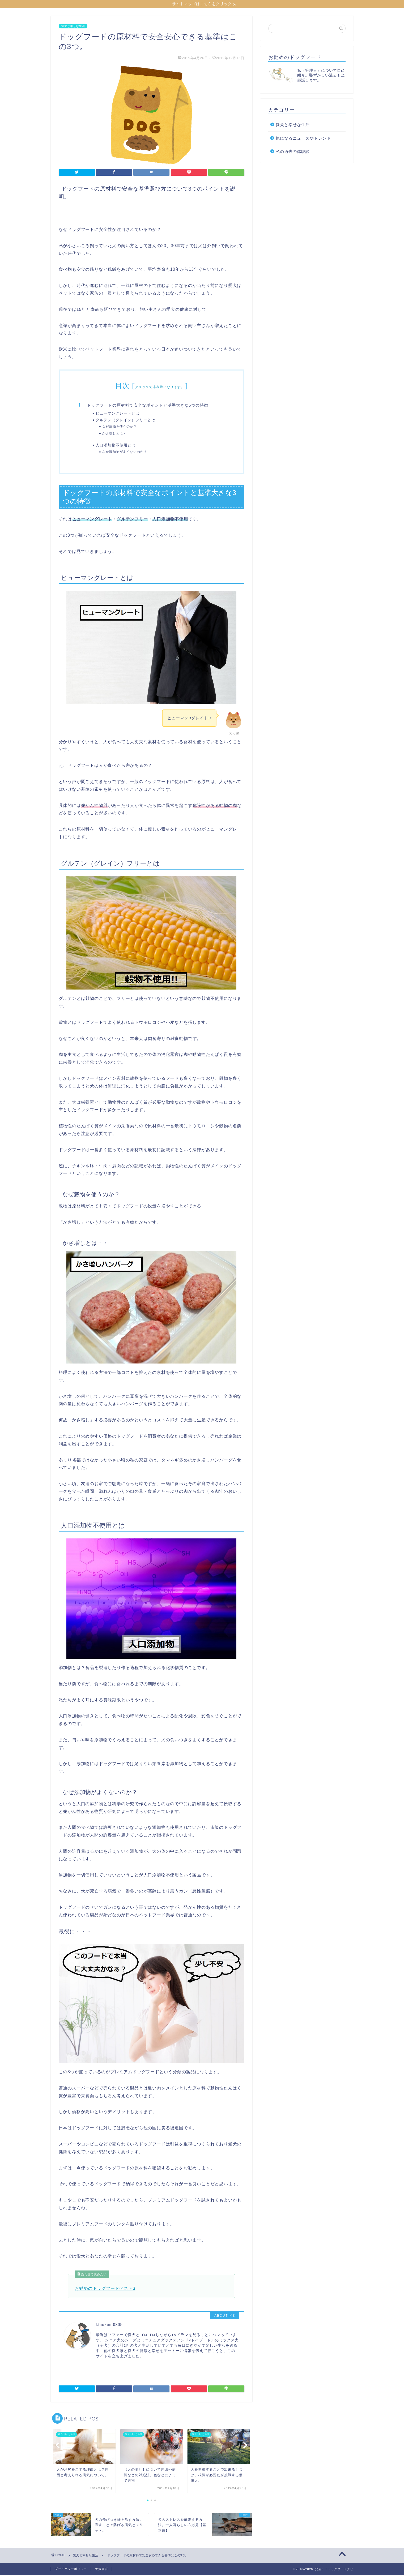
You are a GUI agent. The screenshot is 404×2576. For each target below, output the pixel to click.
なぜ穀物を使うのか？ (119, 427)
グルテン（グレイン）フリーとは (125, 420)
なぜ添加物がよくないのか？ (124, 452)
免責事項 (101, 2569)
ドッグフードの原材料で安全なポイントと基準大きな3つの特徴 (147, 405)
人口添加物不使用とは (115, 446)
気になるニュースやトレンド (303, 139)
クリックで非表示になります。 (159, 388)
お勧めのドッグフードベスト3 (105, 2289)
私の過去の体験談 (293, 152)
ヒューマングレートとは (117, 414)
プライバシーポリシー (71, 2569)
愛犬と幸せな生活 (73, 26)
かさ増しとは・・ (116, 434)
